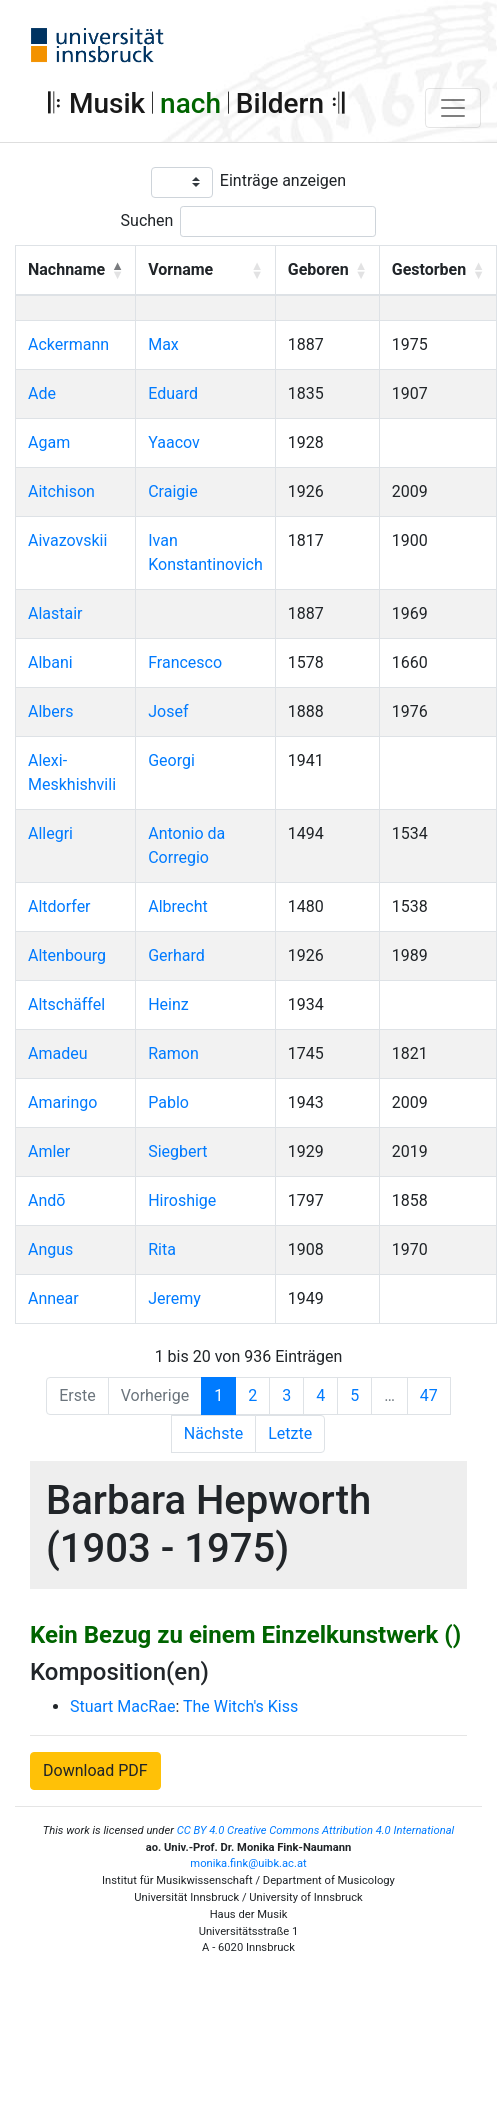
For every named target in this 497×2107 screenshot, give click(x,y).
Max (163, 344)
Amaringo (62, 1102)
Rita (162, 1249)
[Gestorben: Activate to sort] (437, 270)
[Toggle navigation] (453, 108)
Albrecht (178, 906)
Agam (49, 442)
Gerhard (176, 955)
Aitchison (61, 491)
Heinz (168, 1004)
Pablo (168, 1102)
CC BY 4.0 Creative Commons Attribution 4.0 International (316, 1830)
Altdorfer (59, 906)
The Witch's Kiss (240, 1706)
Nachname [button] (66, 269)
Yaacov (174, 442)
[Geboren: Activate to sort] (327, 270)
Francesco (185, 662)
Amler (49, 1151)
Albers (50, 711)
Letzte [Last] (290, 1433)
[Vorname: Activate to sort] (206, 270)
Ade (42, 393)
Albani (50, 662)
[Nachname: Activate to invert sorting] (76, 270)
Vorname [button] (180, 269)
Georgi (171, 760)
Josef (168, 711)
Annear (53, 1298)
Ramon (173, 1053)
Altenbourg (67, 955)
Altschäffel (66, 1004)
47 (429, 1395)
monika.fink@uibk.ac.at (248, 1863)
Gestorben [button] (429, 269)
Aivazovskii (67, 540)
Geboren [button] (318, 269)
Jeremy (174, 1298)
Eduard (173, 393)
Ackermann (68, 344)
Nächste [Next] (213, 1433)
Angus (50, 1249)
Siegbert (177, 1151)
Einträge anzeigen (283, 180)
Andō (46, 1200)
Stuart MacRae (122, 1706)
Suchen (147, 220)
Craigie (172, 491)
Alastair (55, 613)
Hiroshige (182, 1200)
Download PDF (95, 1770)
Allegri (50, 833)
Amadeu (58, 1053)
